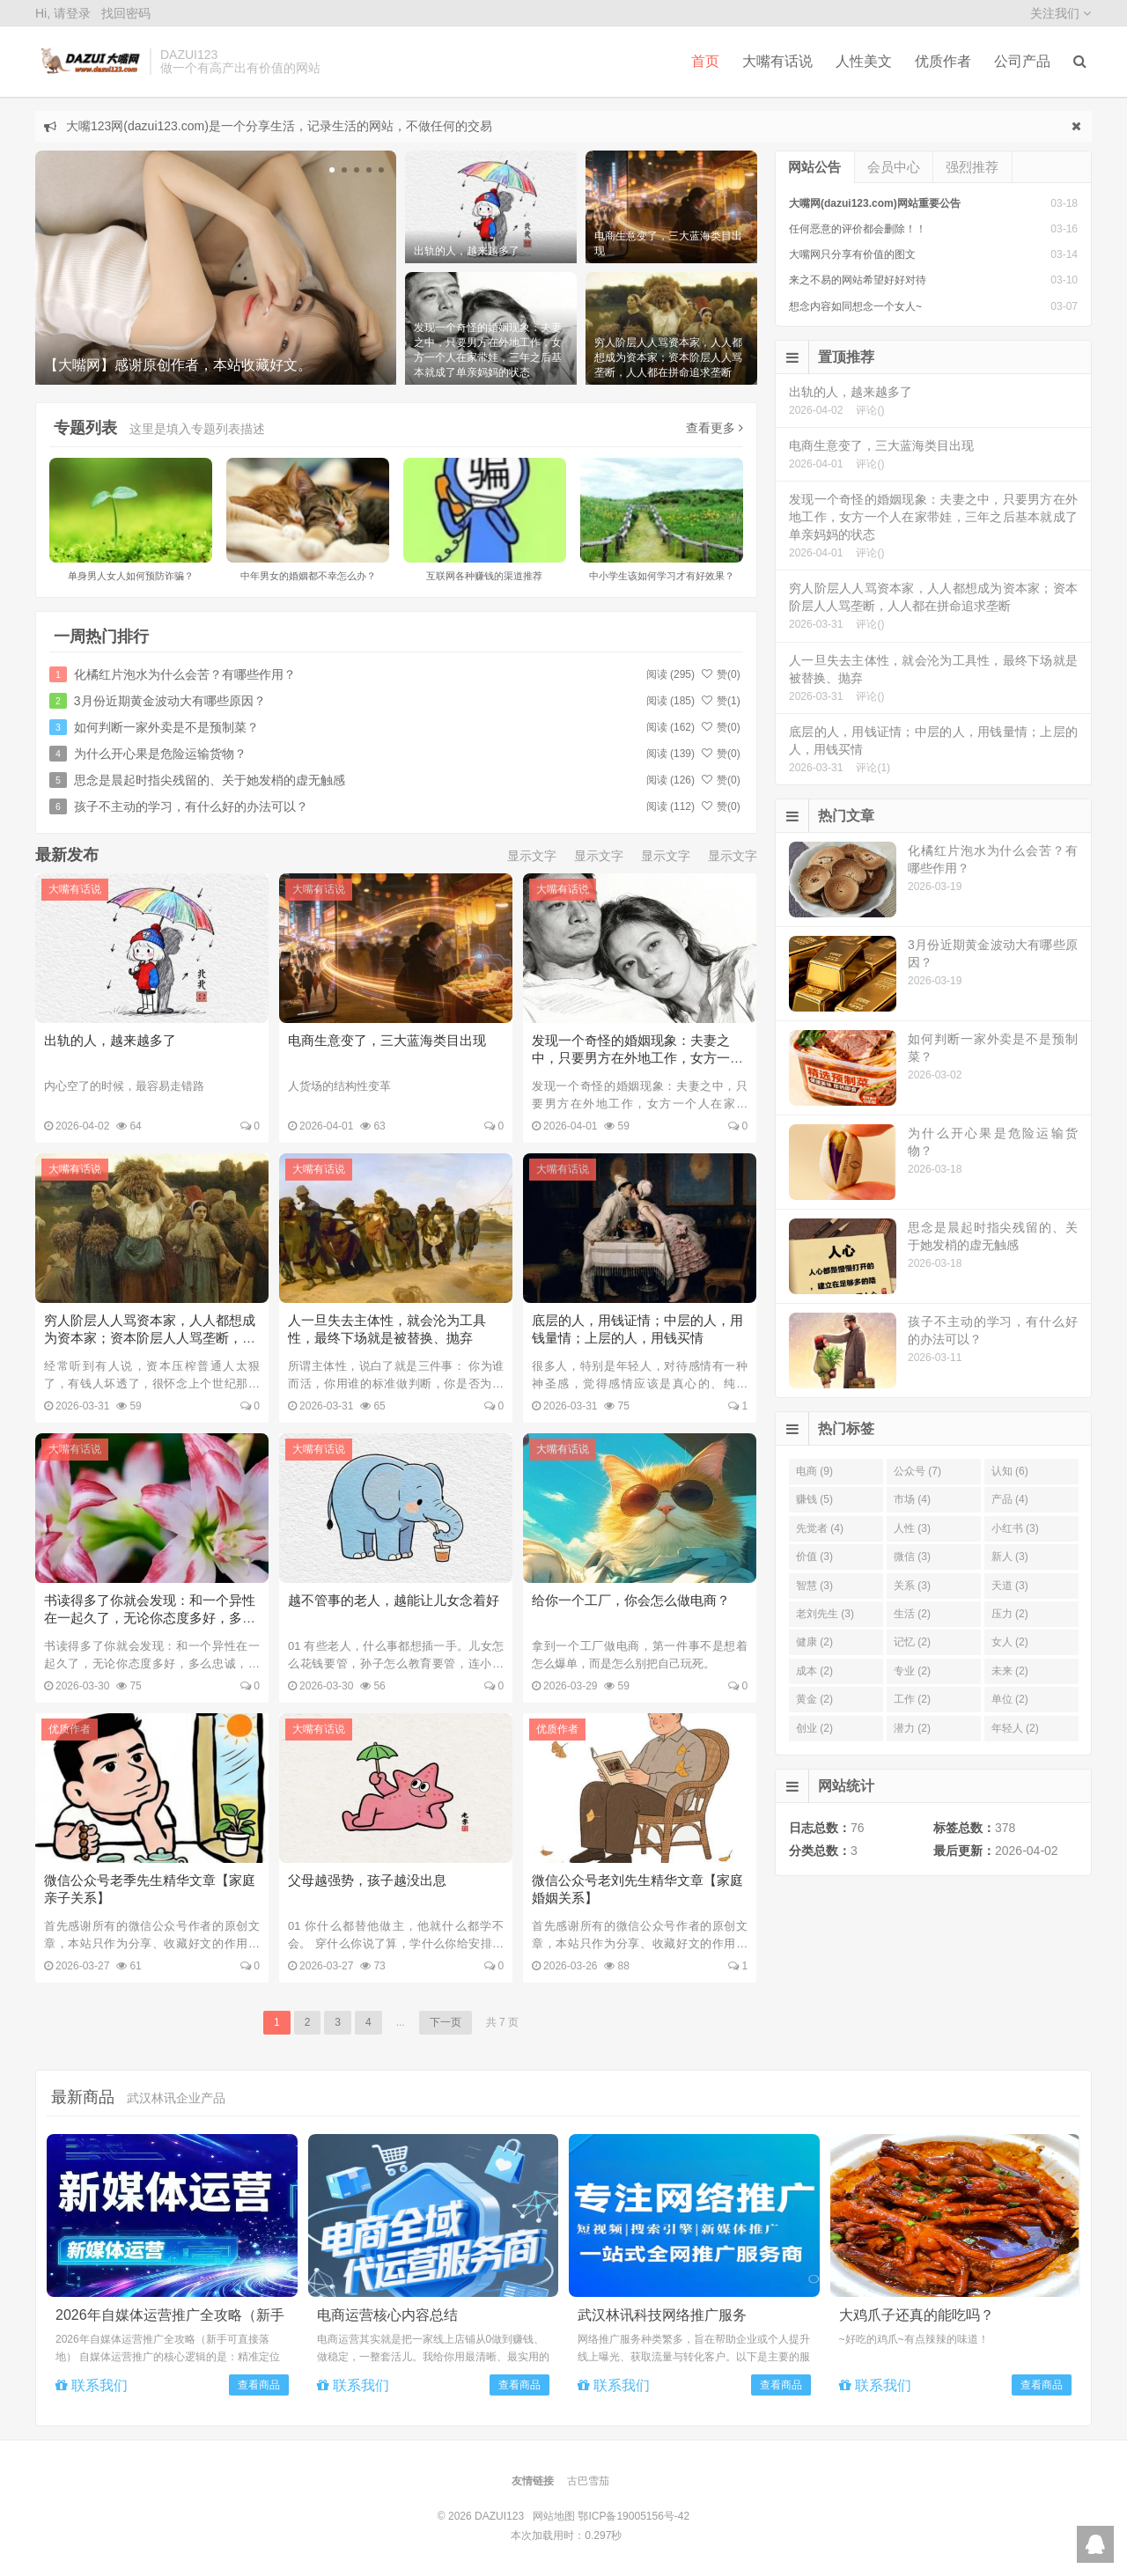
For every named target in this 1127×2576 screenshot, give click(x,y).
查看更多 (714, 428)
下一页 (445, 2022)
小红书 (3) (1015, 1528)
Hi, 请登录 (63, 13)
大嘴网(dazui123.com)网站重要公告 (875, 203)
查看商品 (259, 2385)
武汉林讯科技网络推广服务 (662, 2314)
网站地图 (554, 2516)
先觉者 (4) (819, 1528)
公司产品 (1022, 61)
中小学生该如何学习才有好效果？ (661, 575)
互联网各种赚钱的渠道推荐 (484, 575)
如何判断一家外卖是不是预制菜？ (166, 727)
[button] (332, 170)
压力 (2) (1009, 1614)
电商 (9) (814, 1471)
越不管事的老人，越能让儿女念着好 (393, 1600)
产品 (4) (1009, 1499)
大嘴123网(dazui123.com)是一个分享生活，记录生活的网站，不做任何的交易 (279, 126)
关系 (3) (912, 1585)
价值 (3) (814, 1556)
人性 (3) (912, 1528)
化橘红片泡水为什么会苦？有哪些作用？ (185, 674)
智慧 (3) (814, 1585)
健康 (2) (814, 1642)
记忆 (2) (912, 1642)
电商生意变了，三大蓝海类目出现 (387, 1040)
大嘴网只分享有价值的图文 (852, 254)
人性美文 (864, 61)
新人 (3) (1009, 1556)
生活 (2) (912, 1614)
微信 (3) (912, 1556)
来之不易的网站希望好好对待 (857, 280)
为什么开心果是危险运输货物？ (160, 754)
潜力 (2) (912, 1728)
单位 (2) (1009, 1699)
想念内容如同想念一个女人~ (855, 306)
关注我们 (1060, 13)
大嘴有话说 (777, 61)
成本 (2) (814, 1671)
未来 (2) (1009, 1671)
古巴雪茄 (588, 2481)
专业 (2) (912, 1671)
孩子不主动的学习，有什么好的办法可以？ (191, 806)
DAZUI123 (88, 62)
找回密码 (126, 13)
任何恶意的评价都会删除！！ (857, 229)
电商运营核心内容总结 (387, 2314)
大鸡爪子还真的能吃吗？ (916, 2314)
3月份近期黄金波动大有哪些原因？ (170, 701)
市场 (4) (912, 1499)
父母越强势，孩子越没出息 (367, 1880)
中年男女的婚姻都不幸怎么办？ (308, 575)
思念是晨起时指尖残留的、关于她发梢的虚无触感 (209, 780)
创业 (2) (814, 1728)
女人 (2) (1009, 1642)
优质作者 (943, 61)
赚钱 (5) (814, 1499)
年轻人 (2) (1015, 1728)
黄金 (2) (814, 1699)
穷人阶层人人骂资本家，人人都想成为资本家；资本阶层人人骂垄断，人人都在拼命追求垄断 (149, 1338)
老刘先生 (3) (825, 1614)
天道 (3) (1009, 1585)
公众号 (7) (917, 1471)
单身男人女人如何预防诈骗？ (131, 575)
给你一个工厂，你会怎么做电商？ (631, 1600)
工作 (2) (912, 1699)
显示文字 (531, 856)
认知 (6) (1009, 1471)
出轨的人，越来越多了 (110, 1040)
